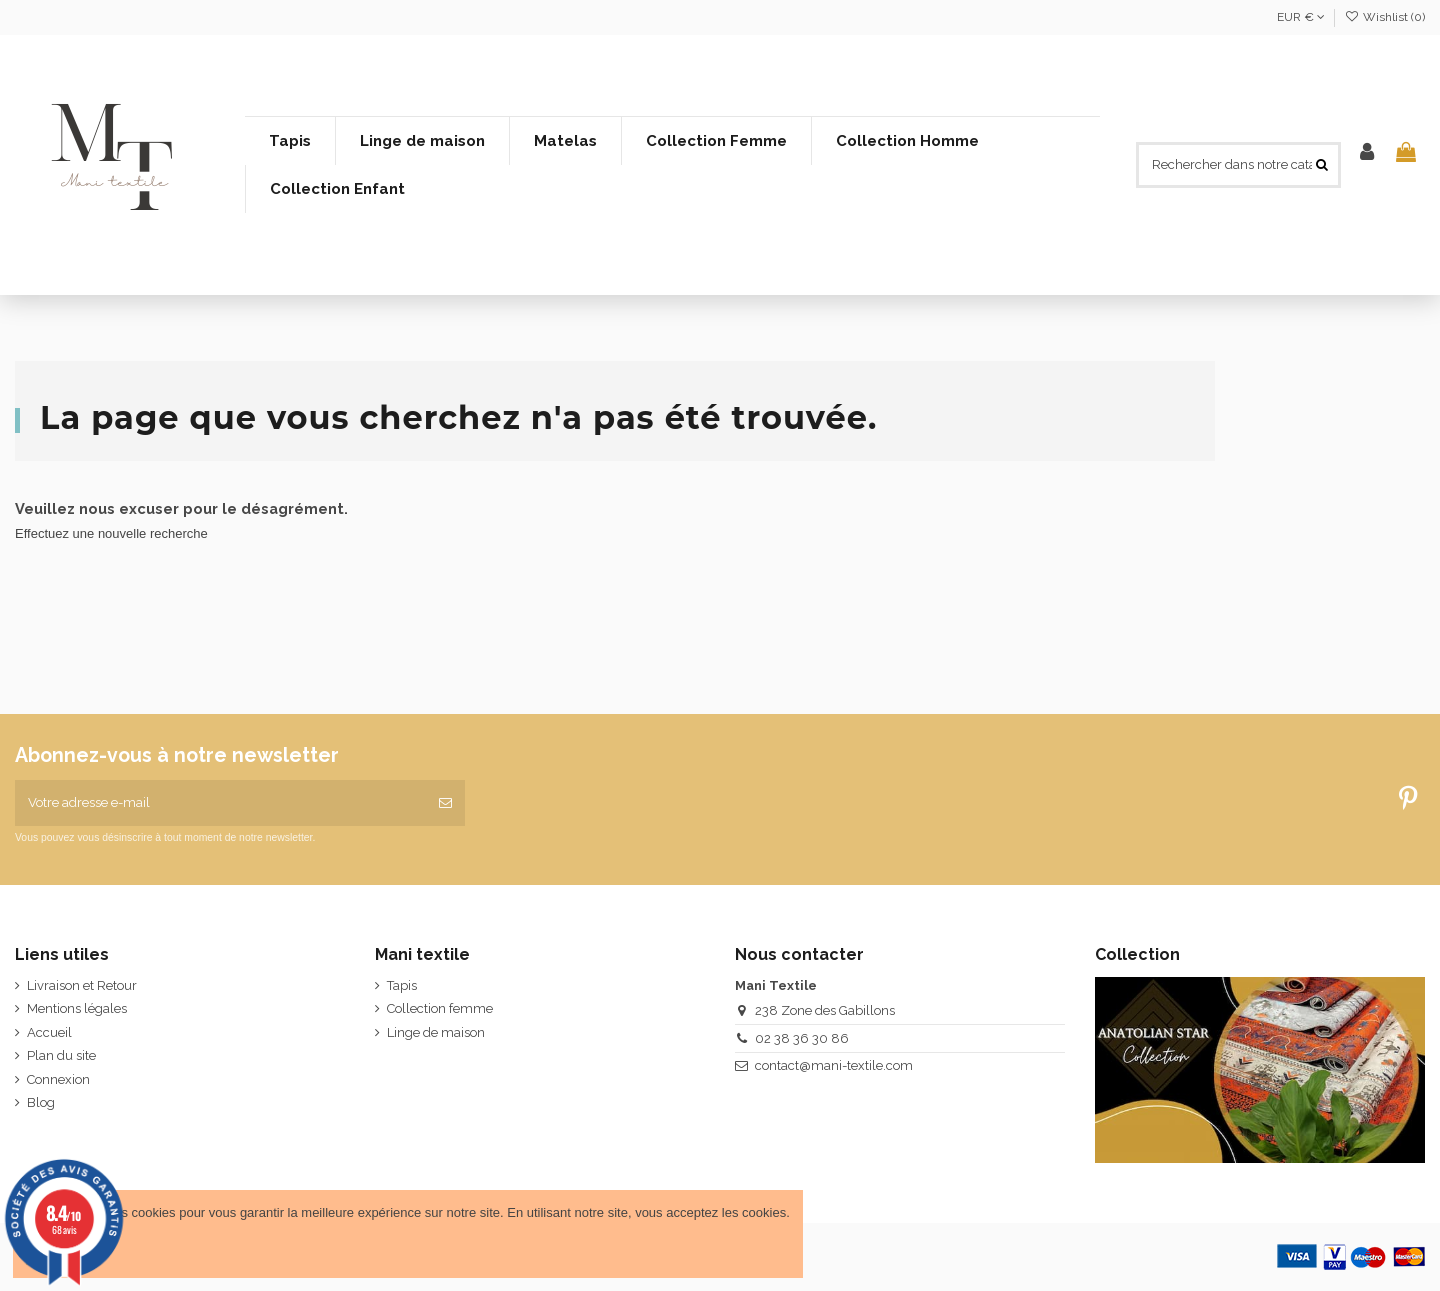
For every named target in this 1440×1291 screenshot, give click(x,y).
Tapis (402, 985)
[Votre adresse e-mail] (220, 803)
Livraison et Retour (82, 985)
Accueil (49, 1032)
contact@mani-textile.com (834, 1065)
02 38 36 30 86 (802, 1038)
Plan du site (61, 1055)
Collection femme (440, 1008)
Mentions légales (77, 1008)
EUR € (1301, 17)
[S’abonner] (445, 803)
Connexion (58, 1079)
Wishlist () (1385, 17)
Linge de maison (436, 1032)
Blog (41, 1102)
